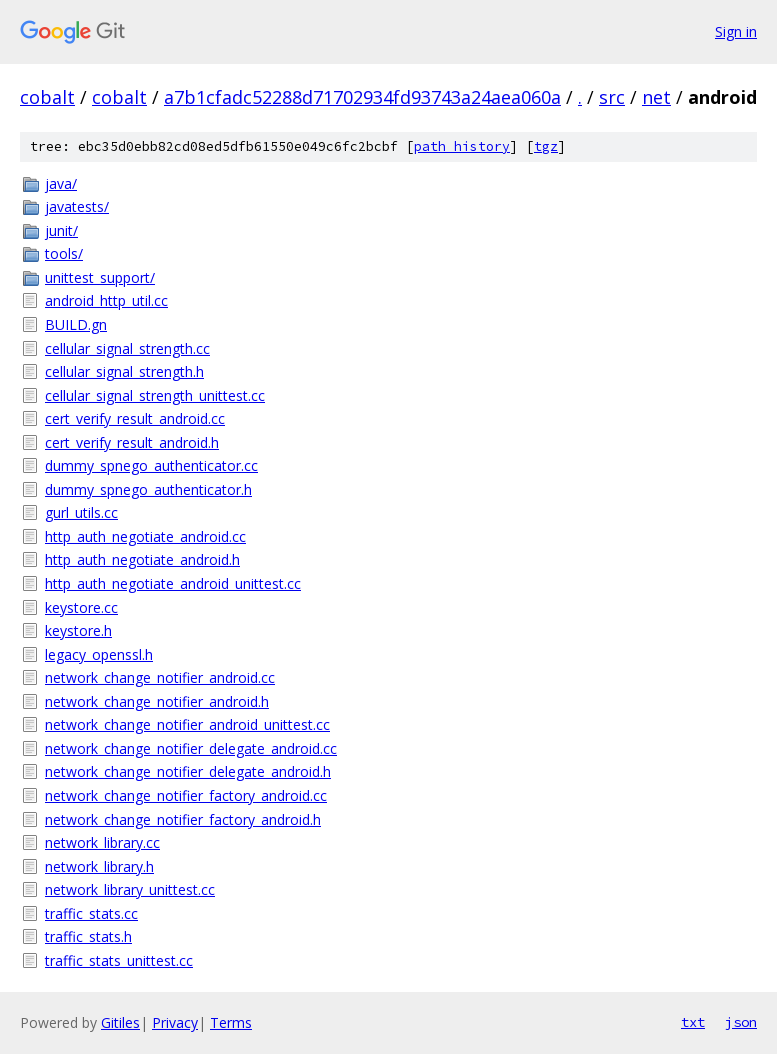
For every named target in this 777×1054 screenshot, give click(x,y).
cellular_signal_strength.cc (127, 348)
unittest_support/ (100, 277)
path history (462, 146)
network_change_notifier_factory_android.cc (186, 795)
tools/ (64, 253)
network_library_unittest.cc (130, 889)
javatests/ (77, 206)
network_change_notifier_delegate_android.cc (191, 748)
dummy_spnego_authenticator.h (148, 489)
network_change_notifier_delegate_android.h (188, 771)
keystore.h (78, 630)
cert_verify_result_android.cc (135, 418)
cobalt (47, 97)
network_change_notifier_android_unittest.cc (187, 724)
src (612, 97)
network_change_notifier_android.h (157, 701)
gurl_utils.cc (81, 512)
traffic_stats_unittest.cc (119, 960)
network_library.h (99, 866)
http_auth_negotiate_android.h (142, 559)
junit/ (61, 230)
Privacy (175, 1022)
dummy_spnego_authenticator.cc (151, 465)
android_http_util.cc (106, 300)
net (656, 97)
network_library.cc (102, 842)
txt (693, 1022)
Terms (231, 1022)
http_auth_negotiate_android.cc (145, 536)
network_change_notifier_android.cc (160, 677)
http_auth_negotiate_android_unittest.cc (173, 583)
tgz (546, 146)
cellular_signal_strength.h (124, 371)
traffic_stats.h (88, 936)
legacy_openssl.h (99, 654)
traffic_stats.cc (91, 913)
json (741, 1022)
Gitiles (120, 1022)
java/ (61, 183)
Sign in (736, 31)
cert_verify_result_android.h (132, 442)
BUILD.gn (76, 324)
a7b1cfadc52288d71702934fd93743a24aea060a (362, 97)
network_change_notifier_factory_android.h (183, 819)
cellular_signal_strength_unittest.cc (155, 395)
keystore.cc (81, 607)
